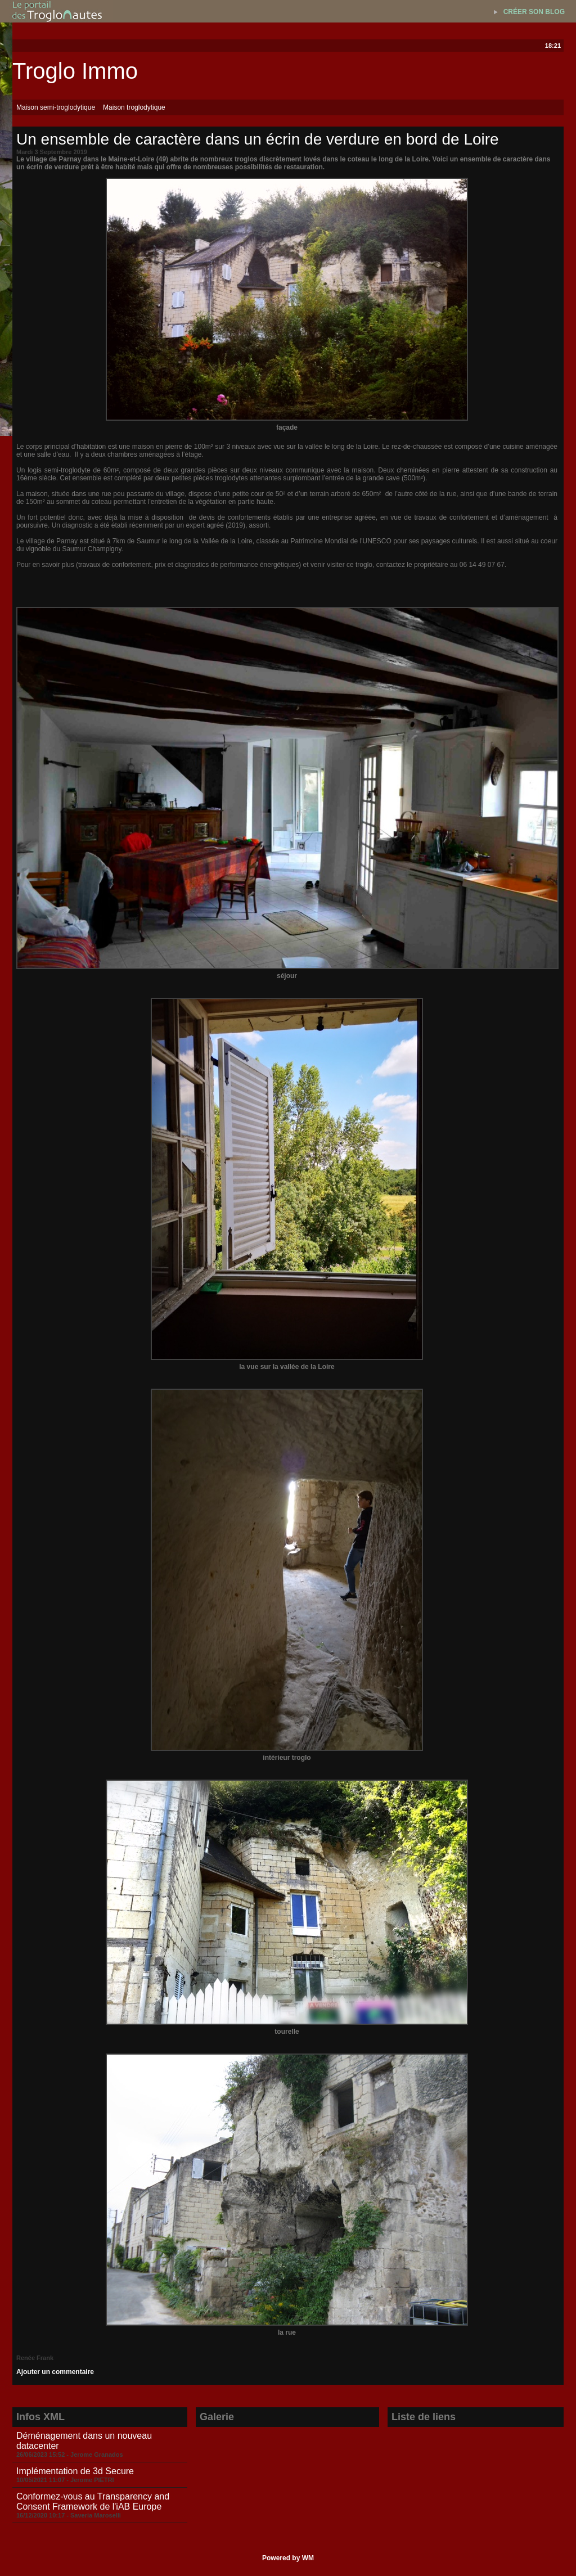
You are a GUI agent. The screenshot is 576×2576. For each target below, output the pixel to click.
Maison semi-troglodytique (55, 107)
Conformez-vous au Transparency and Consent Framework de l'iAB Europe (92, 2501)
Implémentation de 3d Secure (75, 2471)
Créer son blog (534, 12)
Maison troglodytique (134, 107)
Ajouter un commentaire (55, 2372)
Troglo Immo (75, 70)
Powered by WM (288, 2558)
